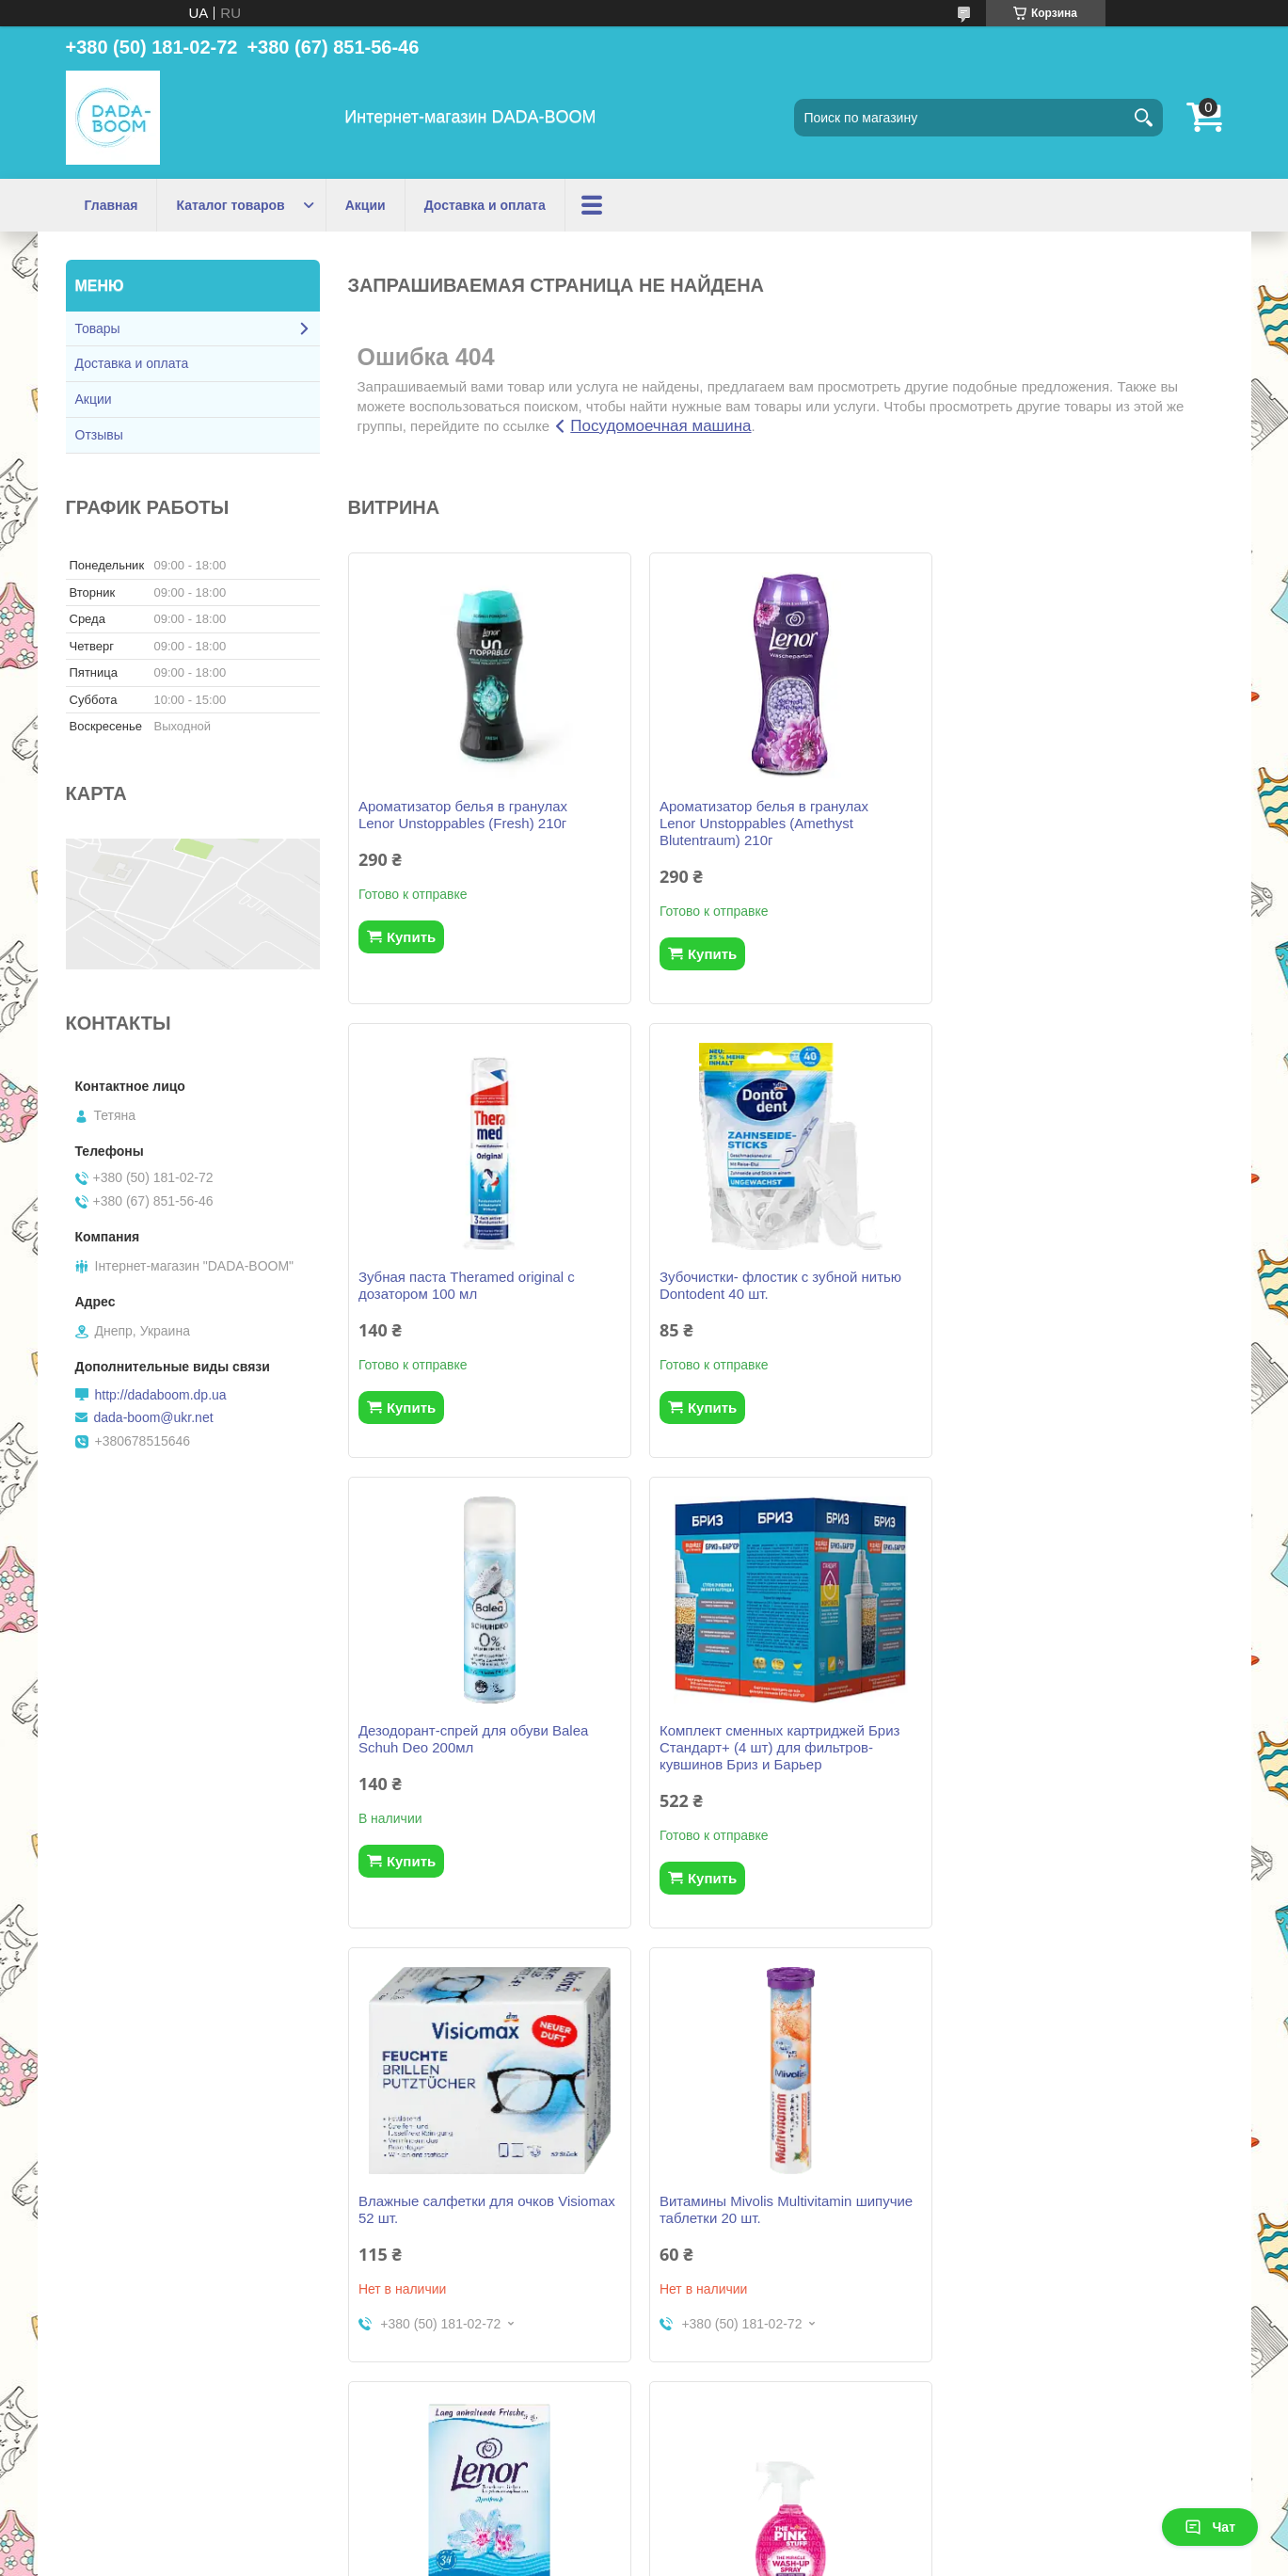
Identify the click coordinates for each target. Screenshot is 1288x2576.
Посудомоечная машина (660, 426)
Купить (411, 937)
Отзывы (99, 434)
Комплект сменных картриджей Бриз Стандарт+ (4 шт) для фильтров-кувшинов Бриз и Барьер (1073, 1294)
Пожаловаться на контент (646, 2558)
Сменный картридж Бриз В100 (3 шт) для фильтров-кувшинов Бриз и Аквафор (777, 2235)
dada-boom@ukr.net (154, 1417)
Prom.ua (724, 2541)
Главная (111, 205)
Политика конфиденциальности (806, 2558)
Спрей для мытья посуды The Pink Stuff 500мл (487, 2226)
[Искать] (1144, 117)
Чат (1210, 2527)
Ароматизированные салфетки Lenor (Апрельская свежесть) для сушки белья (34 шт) (1074, 1764)
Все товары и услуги (778, 2450)
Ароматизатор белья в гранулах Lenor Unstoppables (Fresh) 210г (462, 814)
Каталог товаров (230, 205)
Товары (97, 328)
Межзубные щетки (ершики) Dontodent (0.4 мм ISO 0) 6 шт (1078, 2226)
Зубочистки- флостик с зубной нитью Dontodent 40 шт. (479, 1285)
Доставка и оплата (485, 205)
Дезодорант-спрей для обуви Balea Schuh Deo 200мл (770, 1285)
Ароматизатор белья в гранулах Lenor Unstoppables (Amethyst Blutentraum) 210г (760, 823)
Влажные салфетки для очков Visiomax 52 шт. (486, 1755)
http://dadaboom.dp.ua (161, 1394)
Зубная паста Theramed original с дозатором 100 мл (1061, 814)
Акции (365, 205)
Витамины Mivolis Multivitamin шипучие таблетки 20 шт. (782, 1755)
